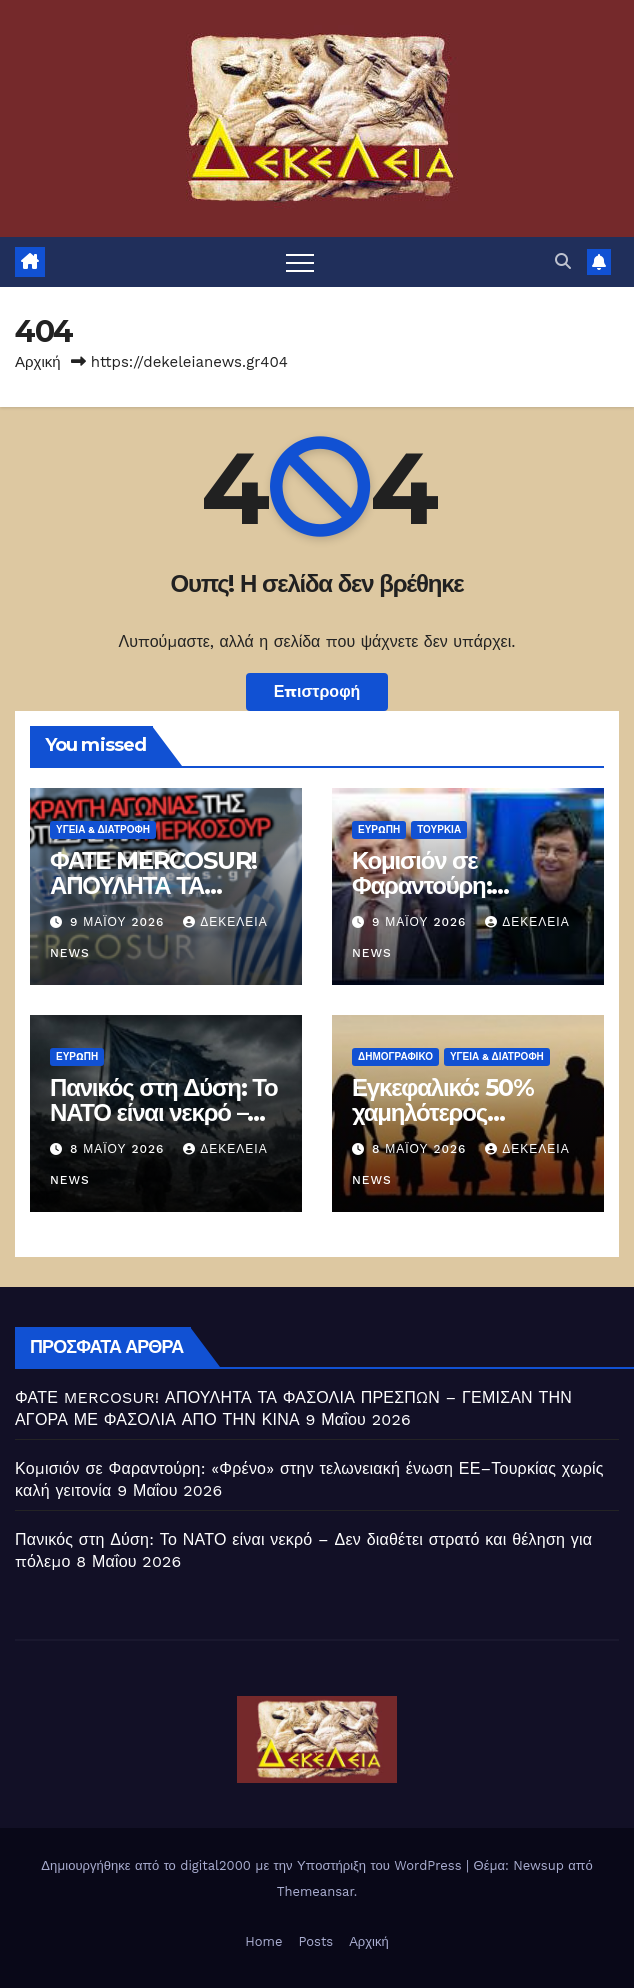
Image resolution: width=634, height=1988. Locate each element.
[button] (563, 261)
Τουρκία (439, 829)
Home (263, 1941)
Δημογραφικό (395, 1056)
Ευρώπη (379, 829)
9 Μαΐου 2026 (119, 922)
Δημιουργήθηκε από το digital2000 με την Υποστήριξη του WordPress (253, 1865)
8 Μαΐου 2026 (119, 1149)
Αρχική (38, 362)
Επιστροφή (317, 691)
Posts (315, 1941)
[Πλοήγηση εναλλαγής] (300, 262)
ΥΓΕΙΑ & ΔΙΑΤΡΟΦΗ (103, 829)
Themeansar (315, 1891)
